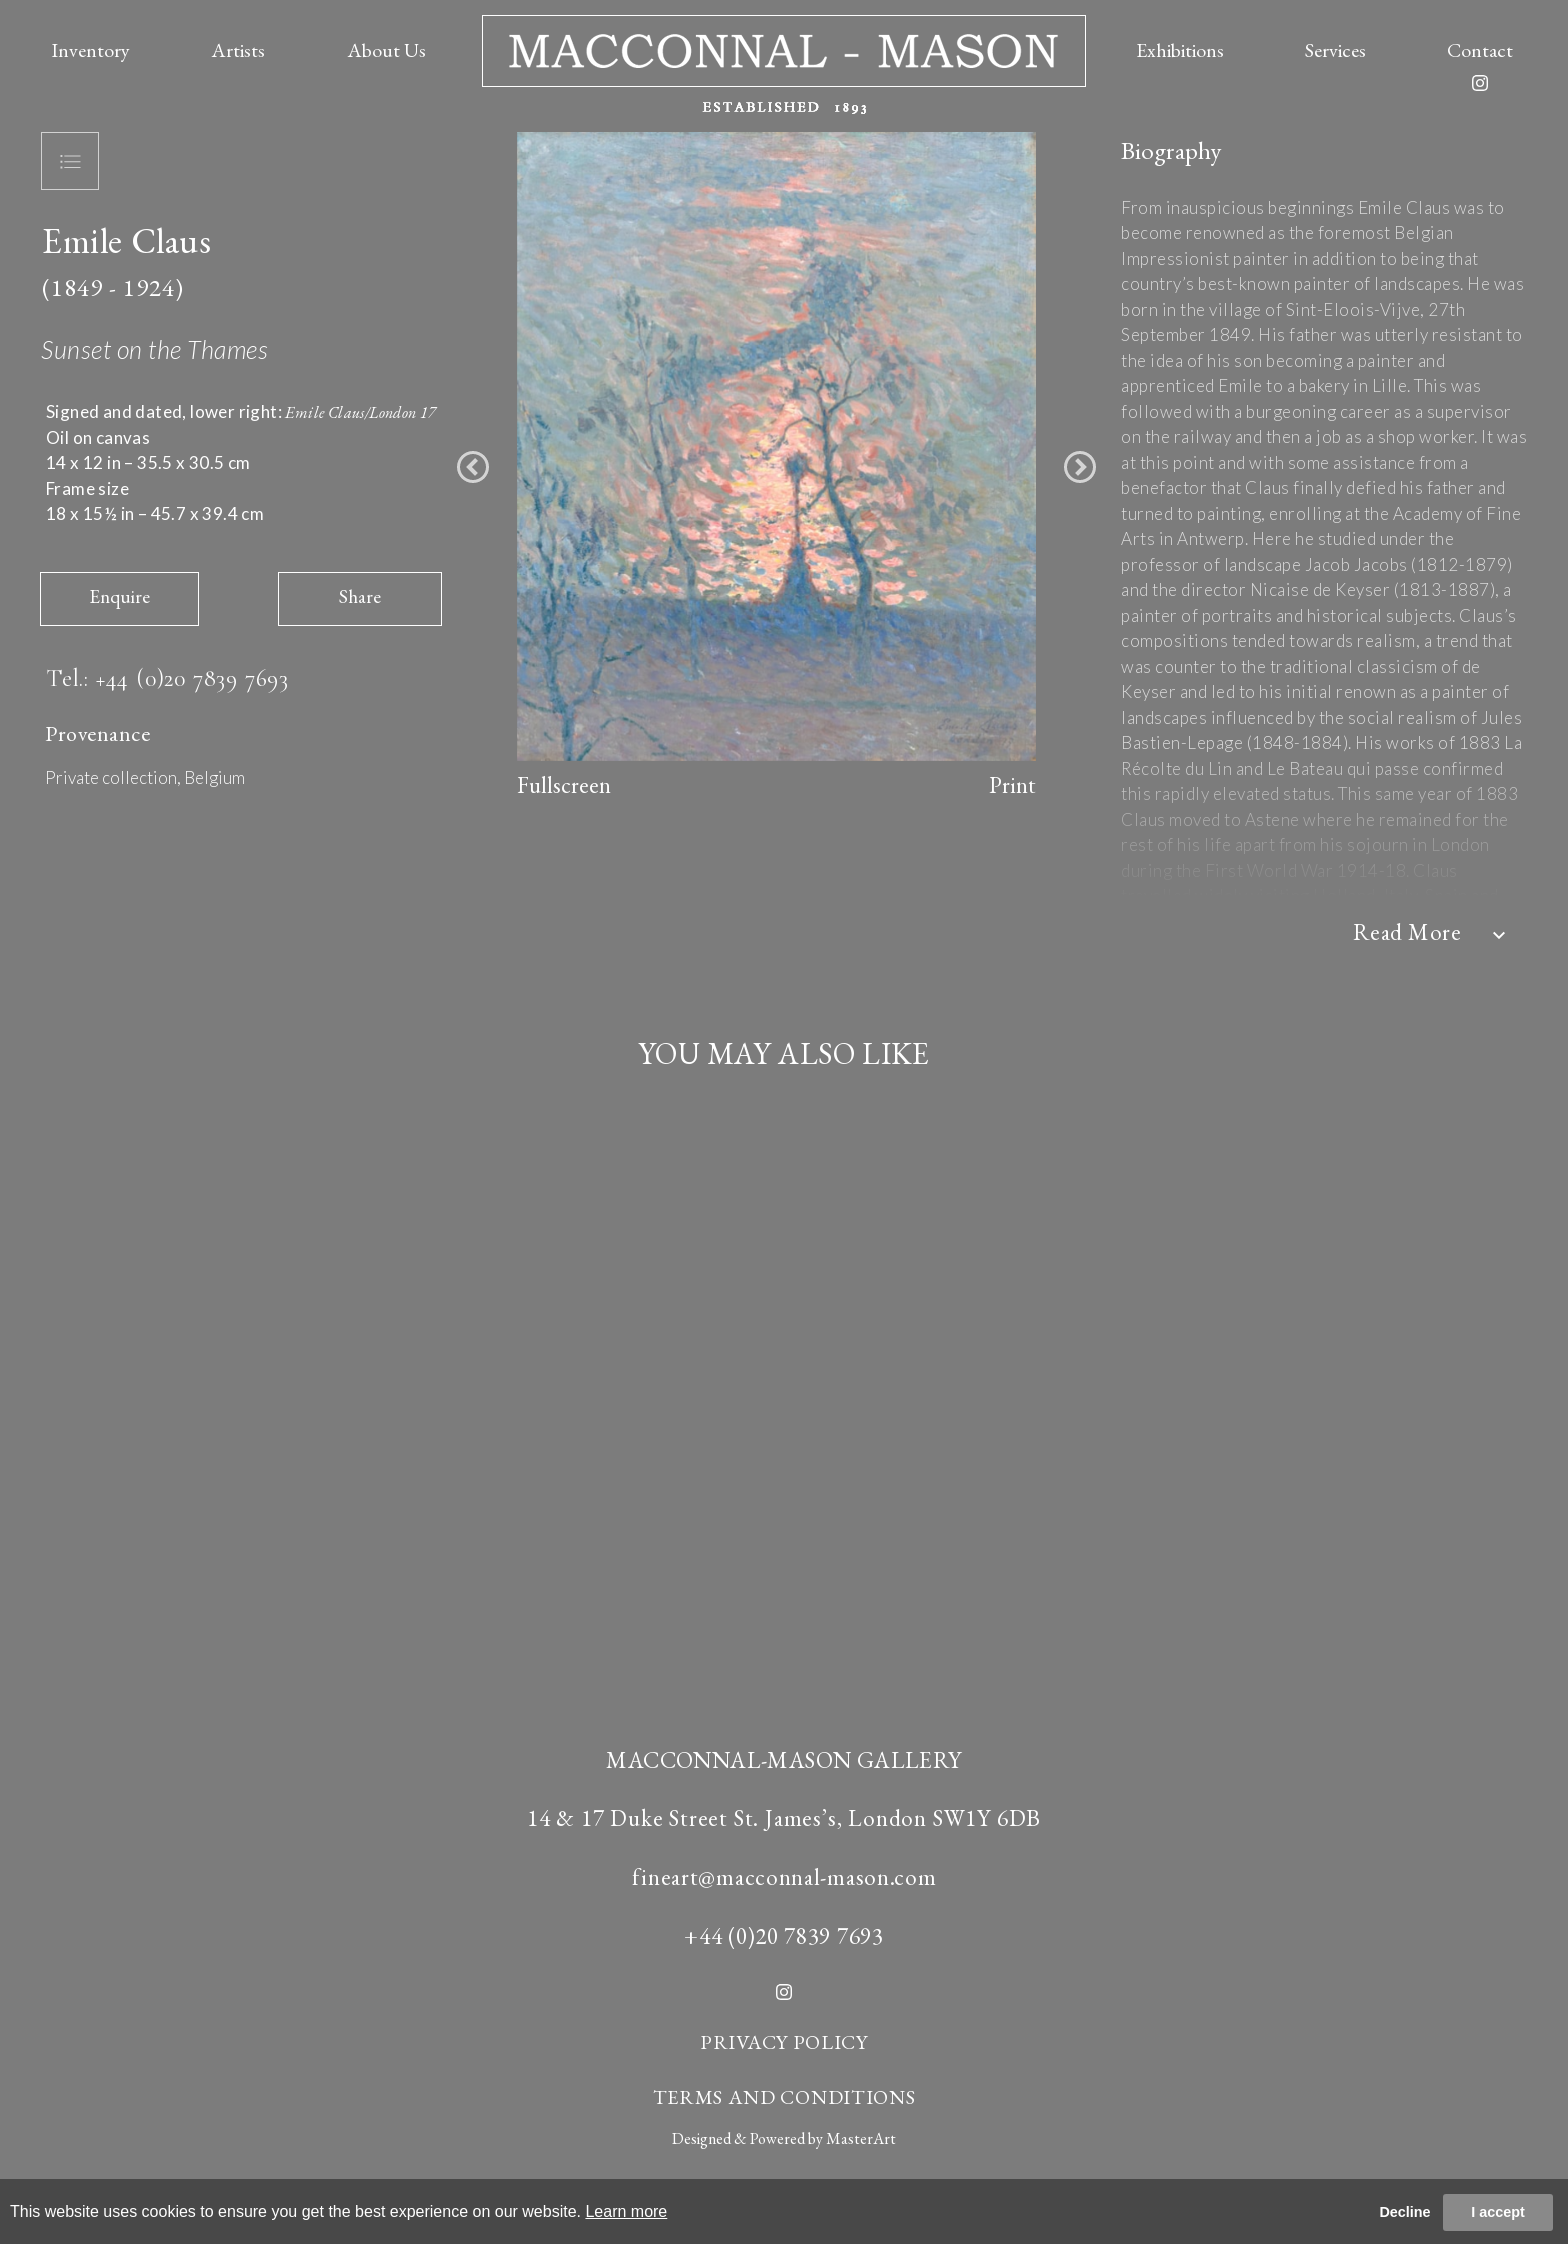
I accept (1498, 2212)
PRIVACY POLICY (784, 2042)
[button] (473, 467)
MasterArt (861, 2138)
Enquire (119, 596)
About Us (386, 50)
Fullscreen (564, 785)
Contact (1480, 50)
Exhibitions (1180, 50)
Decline (1404, 2212)
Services (1335, 50)
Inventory (90, 50)
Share (360, 596)
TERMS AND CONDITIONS (784, 2097)
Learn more (626, 2211)
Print (1012, 785)
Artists (238, 50)
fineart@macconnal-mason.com (784, 1877)
